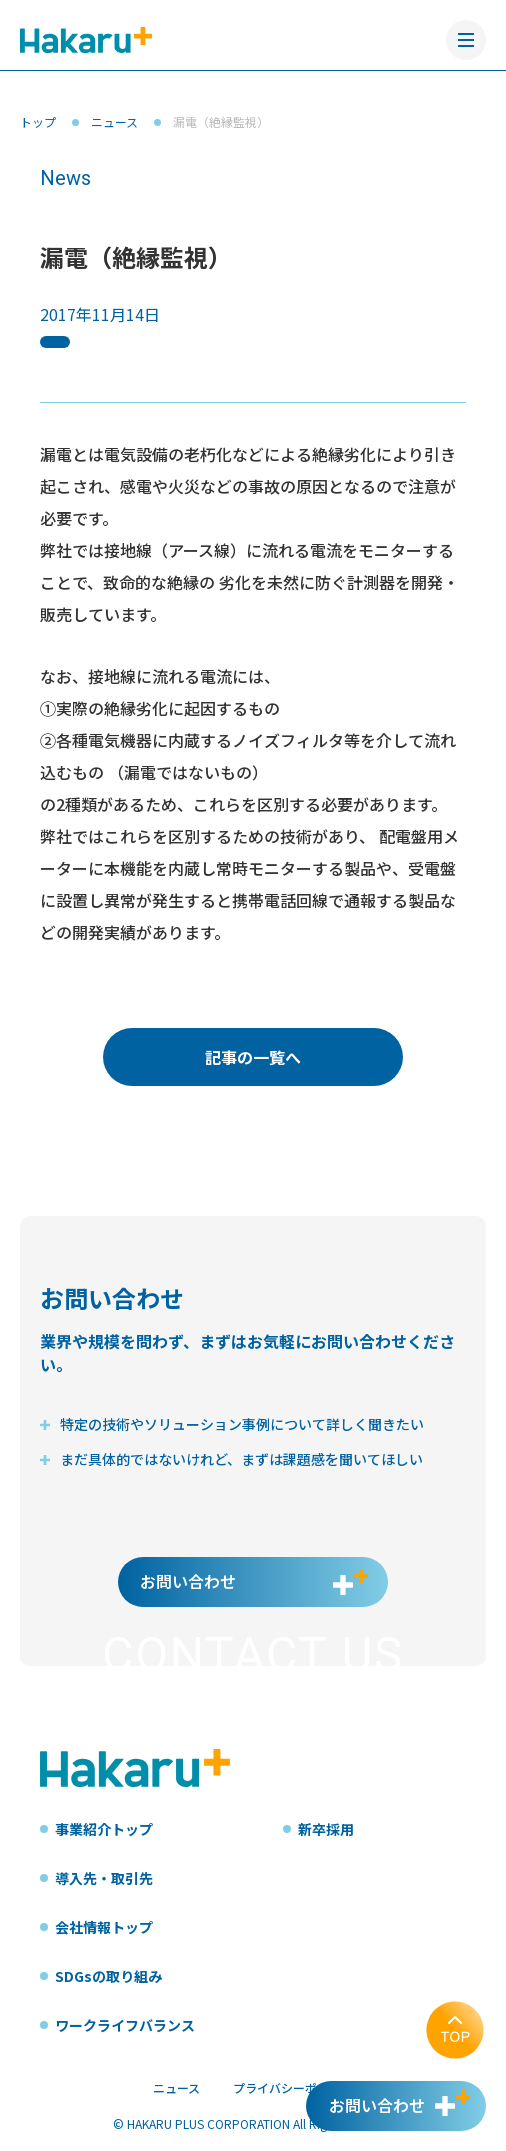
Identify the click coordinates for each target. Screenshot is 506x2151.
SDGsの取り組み (108, 1976)
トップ (38, 121)
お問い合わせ (188, 1581)
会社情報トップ (104, 1927)
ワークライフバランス (125, 2025)
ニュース (114, 121)
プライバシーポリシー (293, 2087)
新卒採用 (326, 1829)
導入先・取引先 (104, 1878)
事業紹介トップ (104, 1829)
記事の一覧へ (253, 1057)
